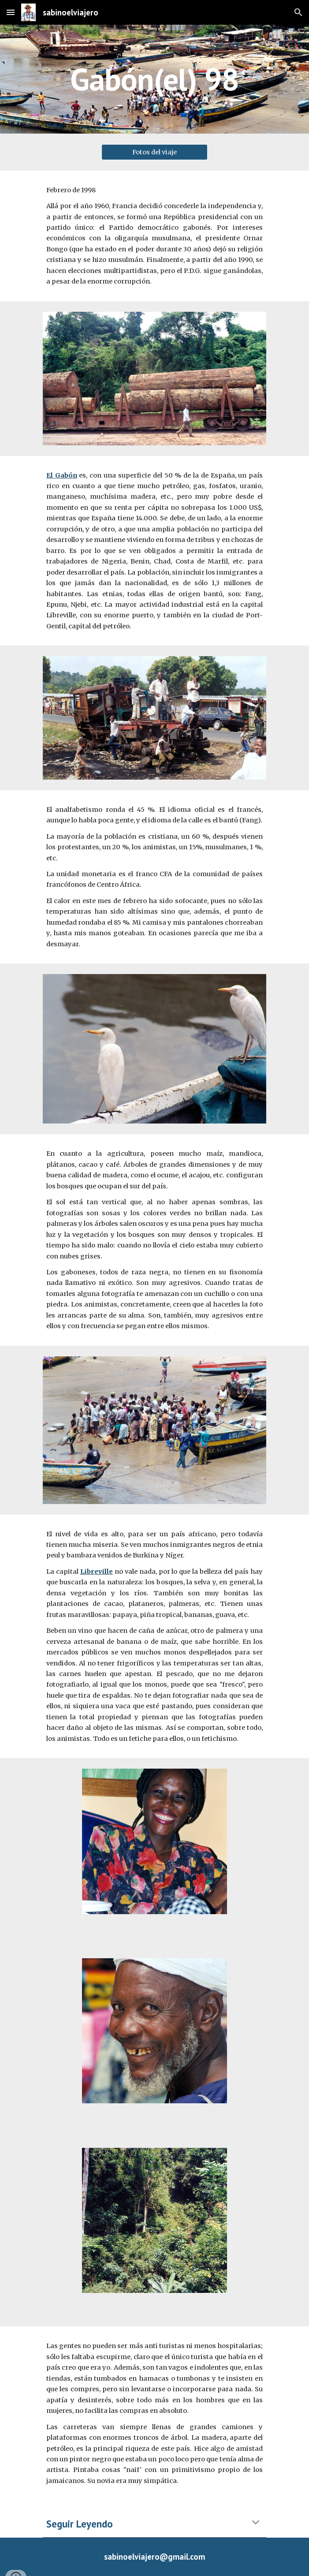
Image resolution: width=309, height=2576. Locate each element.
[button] (10, 12)
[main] (154, 79)
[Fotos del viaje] (154, 152)
